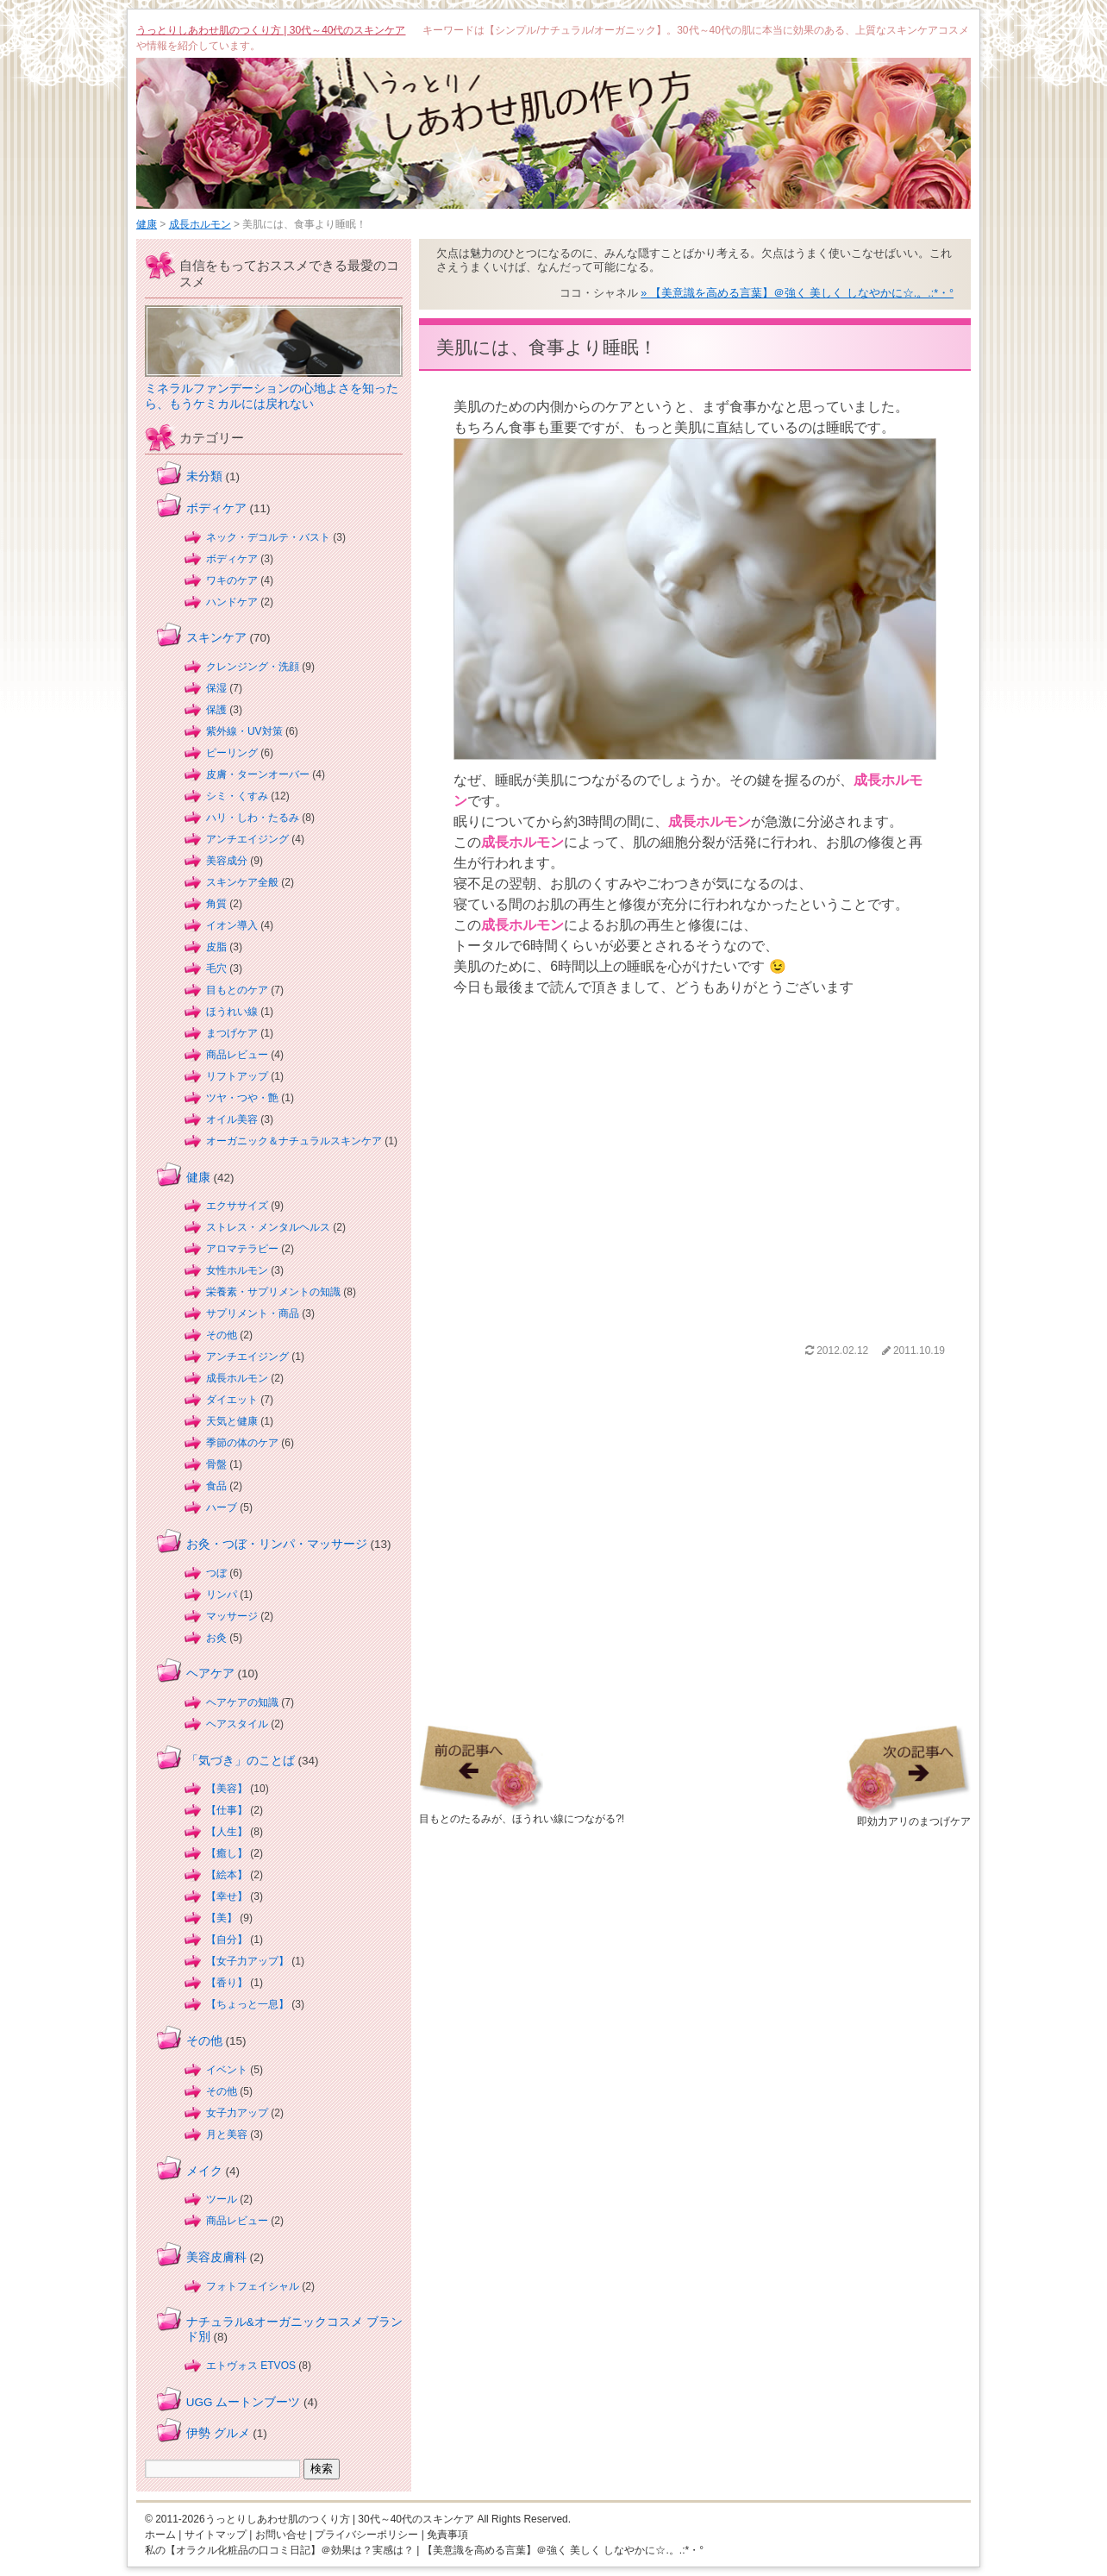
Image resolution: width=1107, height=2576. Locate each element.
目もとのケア (237, 990)
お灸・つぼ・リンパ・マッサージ (276, 1544)
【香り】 (226, 1983)
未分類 (204, 476)
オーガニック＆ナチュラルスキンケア (294, 1141)
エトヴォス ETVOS (251, 2366)
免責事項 (447, 2535)
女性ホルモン (237, 1270)
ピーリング (232, 753)
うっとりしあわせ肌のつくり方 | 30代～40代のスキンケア (270, 30)
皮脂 (216, 947)
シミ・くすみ (237, 796)
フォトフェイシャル (252, 2286)
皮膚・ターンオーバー (258, 774)
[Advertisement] (695, 1169)
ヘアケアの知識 (242, 1702)
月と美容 (226, 2134)
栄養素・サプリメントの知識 (273, 1292)
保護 (216, 710)
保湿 (216, 688)
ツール (221, 2199)
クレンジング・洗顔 (252, 667)
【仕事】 (226, 1810)
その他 (221, 1335)
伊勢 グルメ (218, 2433)
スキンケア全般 (242, 882)
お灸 (216, 1638)
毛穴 (216, 968)
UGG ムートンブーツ (243, 2402)
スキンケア (216, 637)
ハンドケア (232, 602)
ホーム (160, 2535)
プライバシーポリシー (366, 2535)
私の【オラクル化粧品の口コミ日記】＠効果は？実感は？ (279, 2550)
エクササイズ (237, 1206)
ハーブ (221, 1507)
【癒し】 (226, 1853)
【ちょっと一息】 (247, 2004)
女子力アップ (237, 2113)
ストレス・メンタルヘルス (268, 1227)
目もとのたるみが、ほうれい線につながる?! (521, 1813)
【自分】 (226, 1940)
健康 (146, 224)
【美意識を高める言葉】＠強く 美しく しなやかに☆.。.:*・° (563, 2550)
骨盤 (216, 1464)
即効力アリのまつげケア (909, 1816)
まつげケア (232, 1033)
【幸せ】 (226, 1896)
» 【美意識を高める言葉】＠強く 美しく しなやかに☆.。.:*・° (797, 293)
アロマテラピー (242, 1249)
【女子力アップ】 (247, 1961)
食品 (216, 1486)
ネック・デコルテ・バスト (268, 537)
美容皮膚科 (216, 2257)
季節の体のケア (242, 1443)
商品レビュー (237, 1055)
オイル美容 (232, 1119)
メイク (204, 2171)
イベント (226, 2070)
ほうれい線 (232, 1012)
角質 (216, 904)
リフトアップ (237, 1076)
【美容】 (226, 1789)
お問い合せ (281, 2535)
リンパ (221, 1595)
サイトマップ (215, 2535)
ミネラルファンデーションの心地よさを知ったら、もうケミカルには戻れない (271, 396)
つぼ (216, 1573)
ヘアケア (210, 1673)
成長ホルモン (200, 224)
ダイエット (232, 1400)
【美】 (221, 1918)
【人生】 (226, 1832)
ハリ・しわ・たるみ (252, 818)
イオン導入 (232, 925)
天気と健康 (232, 1421)
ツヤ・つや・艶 (242, 1098)
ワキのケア (232, 580)
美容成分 (226, 861)
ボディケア (216, 508)
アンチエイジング (247, 839)
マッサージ (232, 1616)
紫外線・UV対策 (244, 731)
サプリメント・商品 (252, 1313)
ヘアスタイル (237, 1724)
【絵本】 (226, 1875)
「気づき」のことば (240, 1760)
